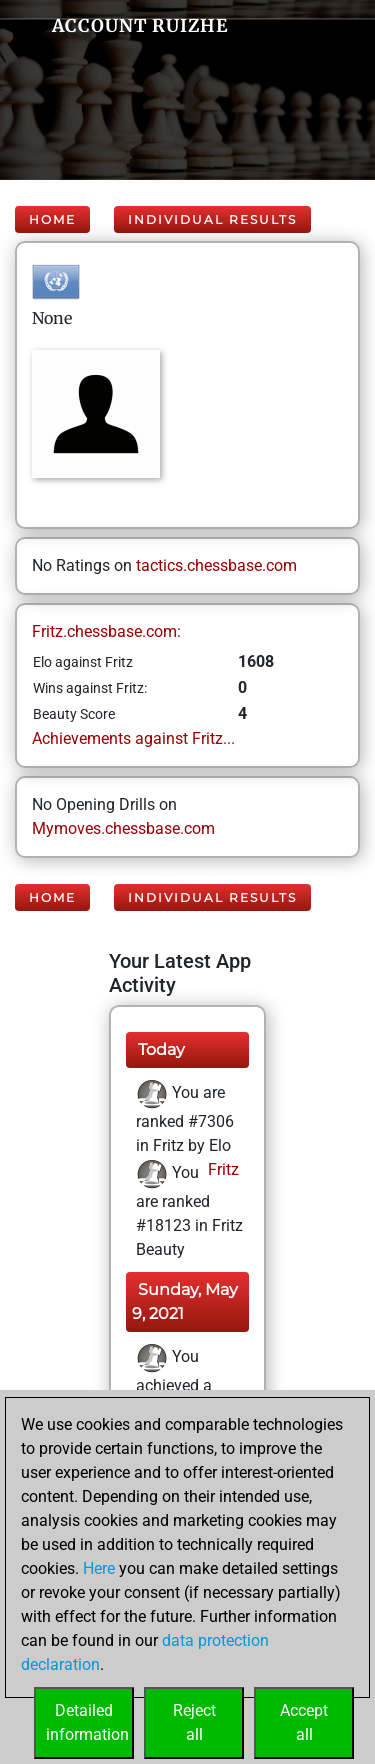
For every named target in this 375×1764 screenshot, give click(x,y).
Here (99, 1568)
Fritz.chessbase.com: (106, 631)
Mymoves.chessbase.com (123, 828)
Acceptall (304, 1722)
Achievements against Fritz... (133, 738)
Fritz (221, 1169)
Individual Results (212, 219)
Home (52, 219)
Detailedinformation (87, 1722)
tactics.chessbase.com (216, 565)
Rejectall (194, 1722)
